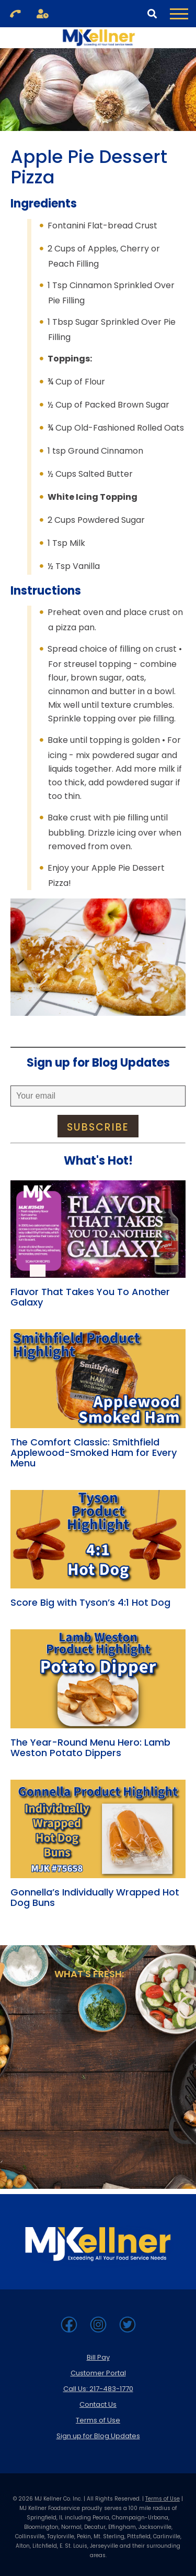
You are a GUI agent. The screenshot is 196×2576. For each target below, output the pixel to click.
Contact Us (98, 2404)
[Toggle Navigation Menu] (179, 13)
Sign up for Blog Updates (98, 2436)
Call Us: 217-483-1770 (98, 2389)
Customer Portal (98, 2373)
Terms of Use (98, 2420)
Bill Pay (98, 2357)
